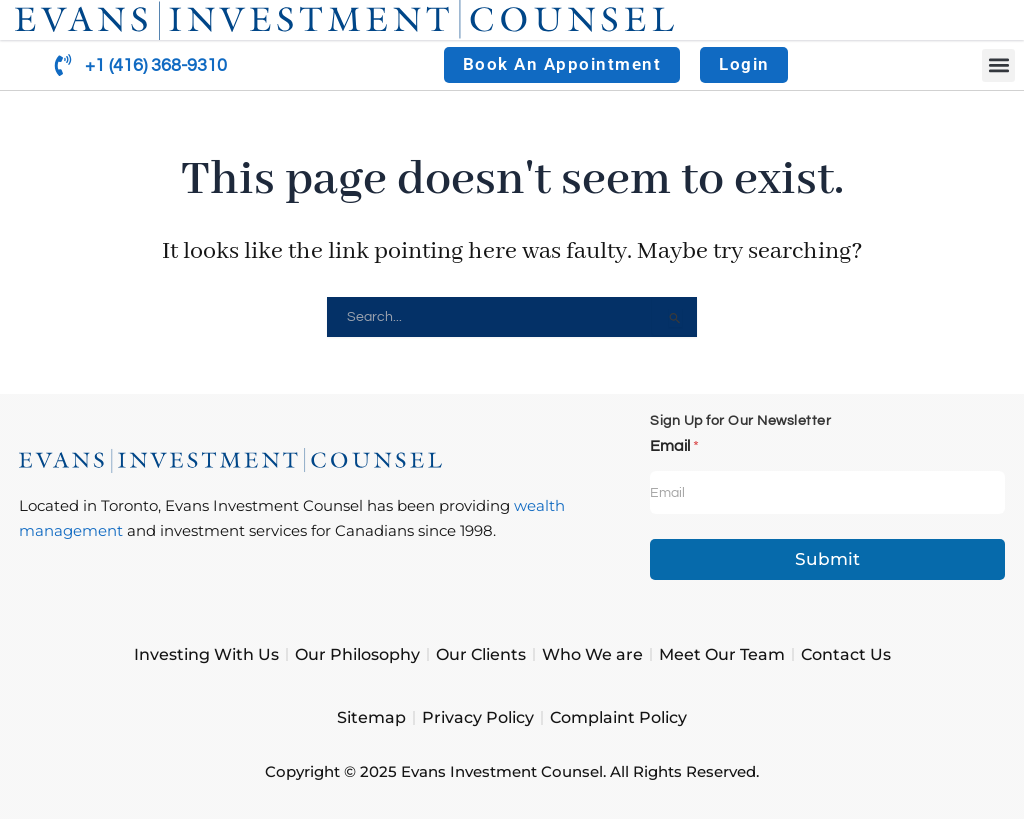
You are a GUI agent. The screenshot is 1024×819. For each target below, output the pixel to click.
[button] (998, 65)
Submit (827, 559)
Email (674, 446)
